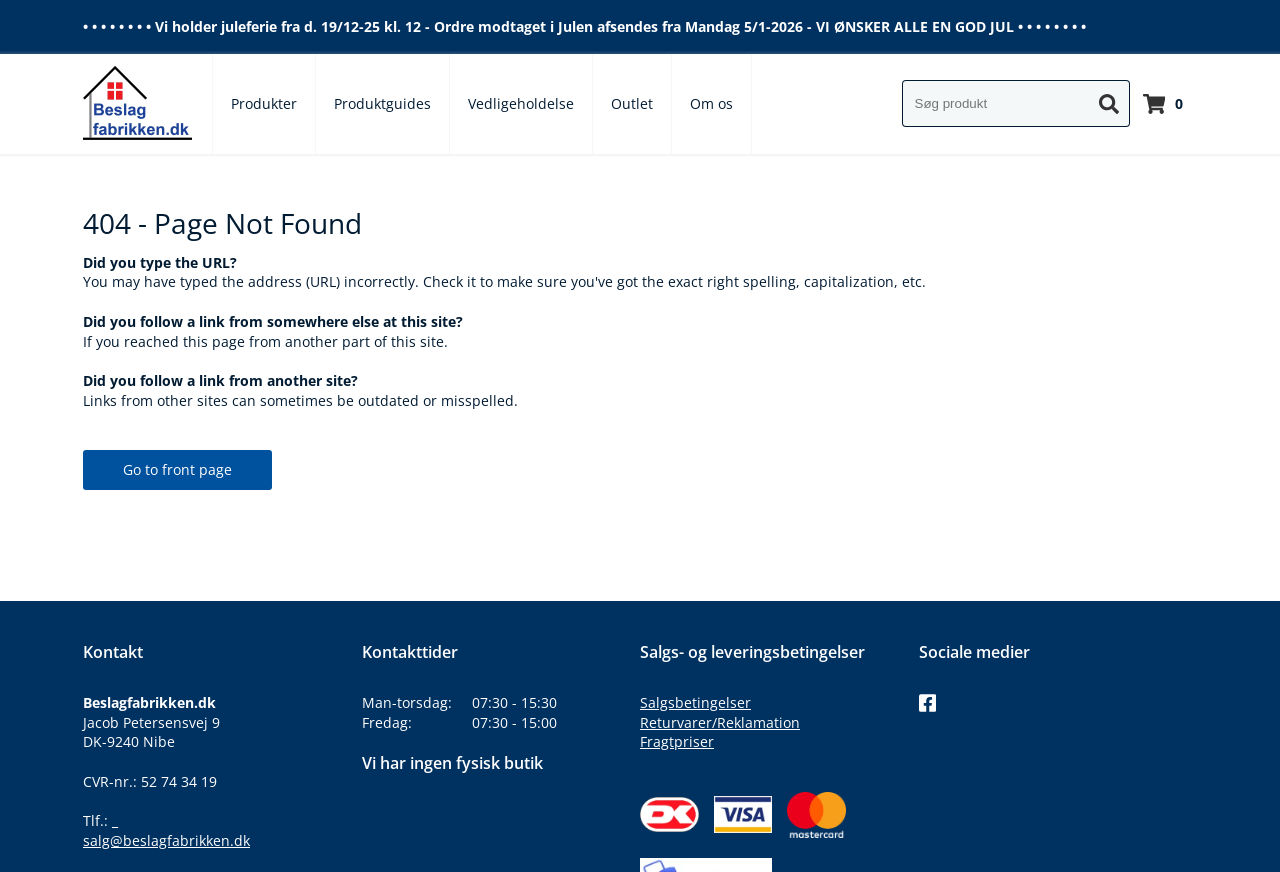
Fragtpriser (677, 741)
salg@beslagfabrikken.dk (166, 840)
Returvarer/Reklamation (720, 722)
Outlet (632, 103)
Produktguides (382, 103)
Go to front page (177, 469)
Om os (711, 103)
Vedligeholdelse (521, 103)
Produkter (264, 103)
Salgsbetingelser (695, 702)
